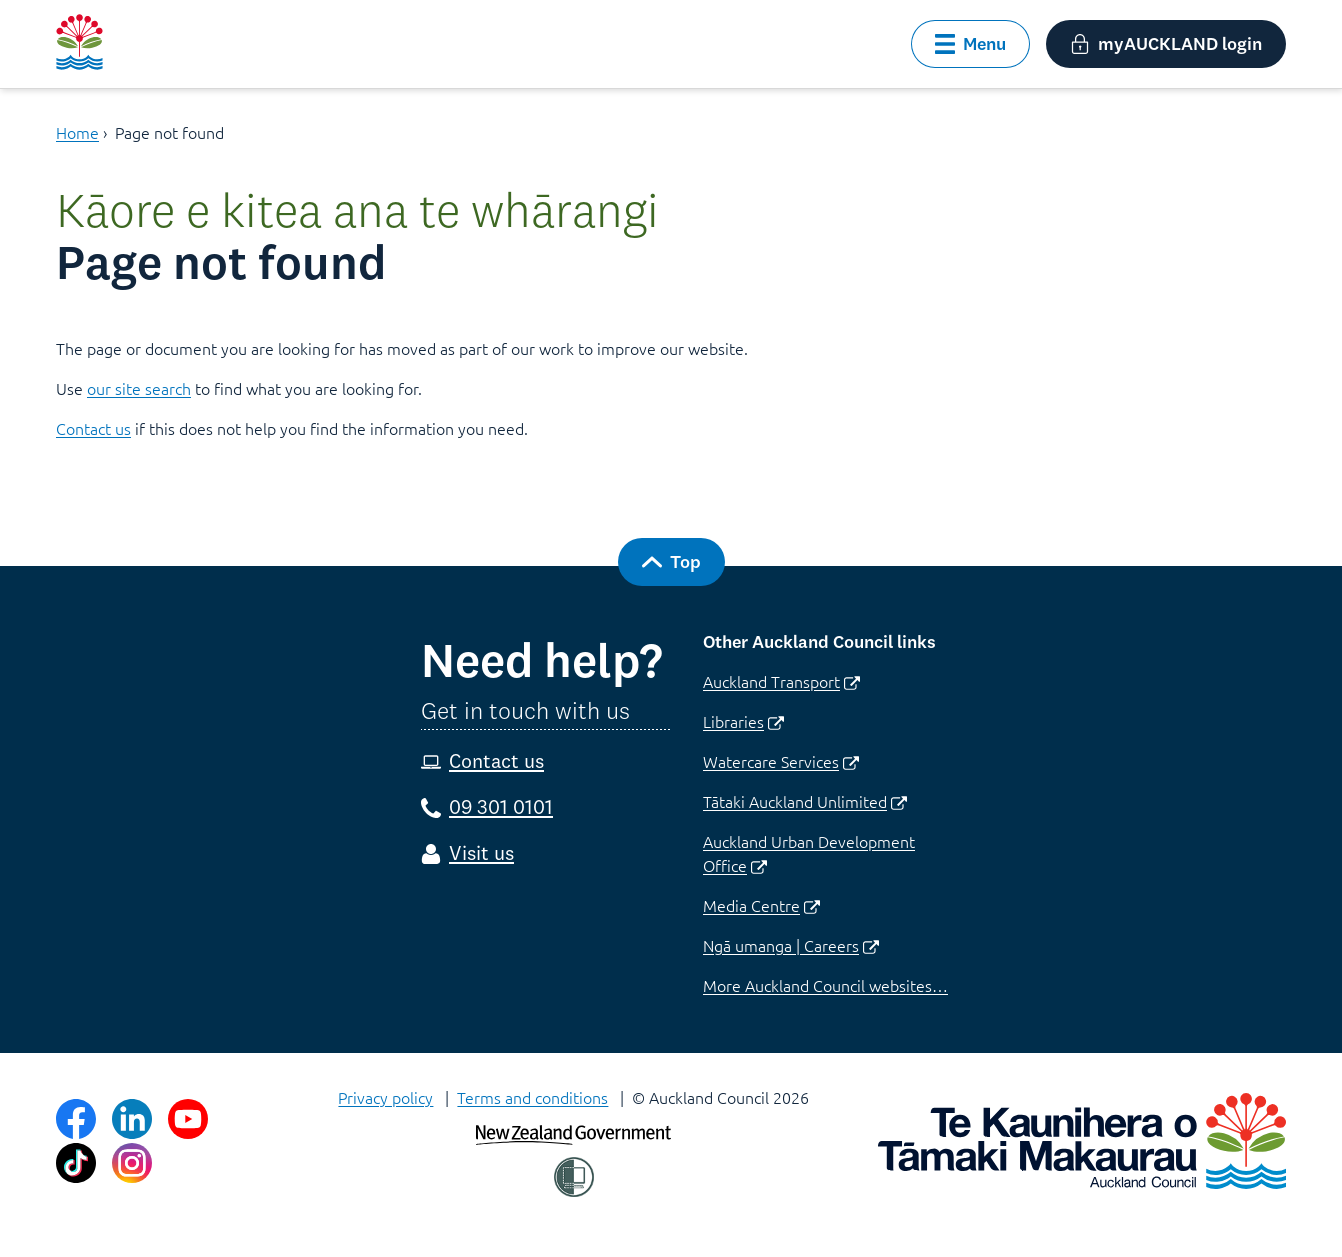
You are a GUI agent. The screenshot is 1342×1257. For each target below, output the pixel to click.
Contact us (93, 428)
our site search (139, 388)
